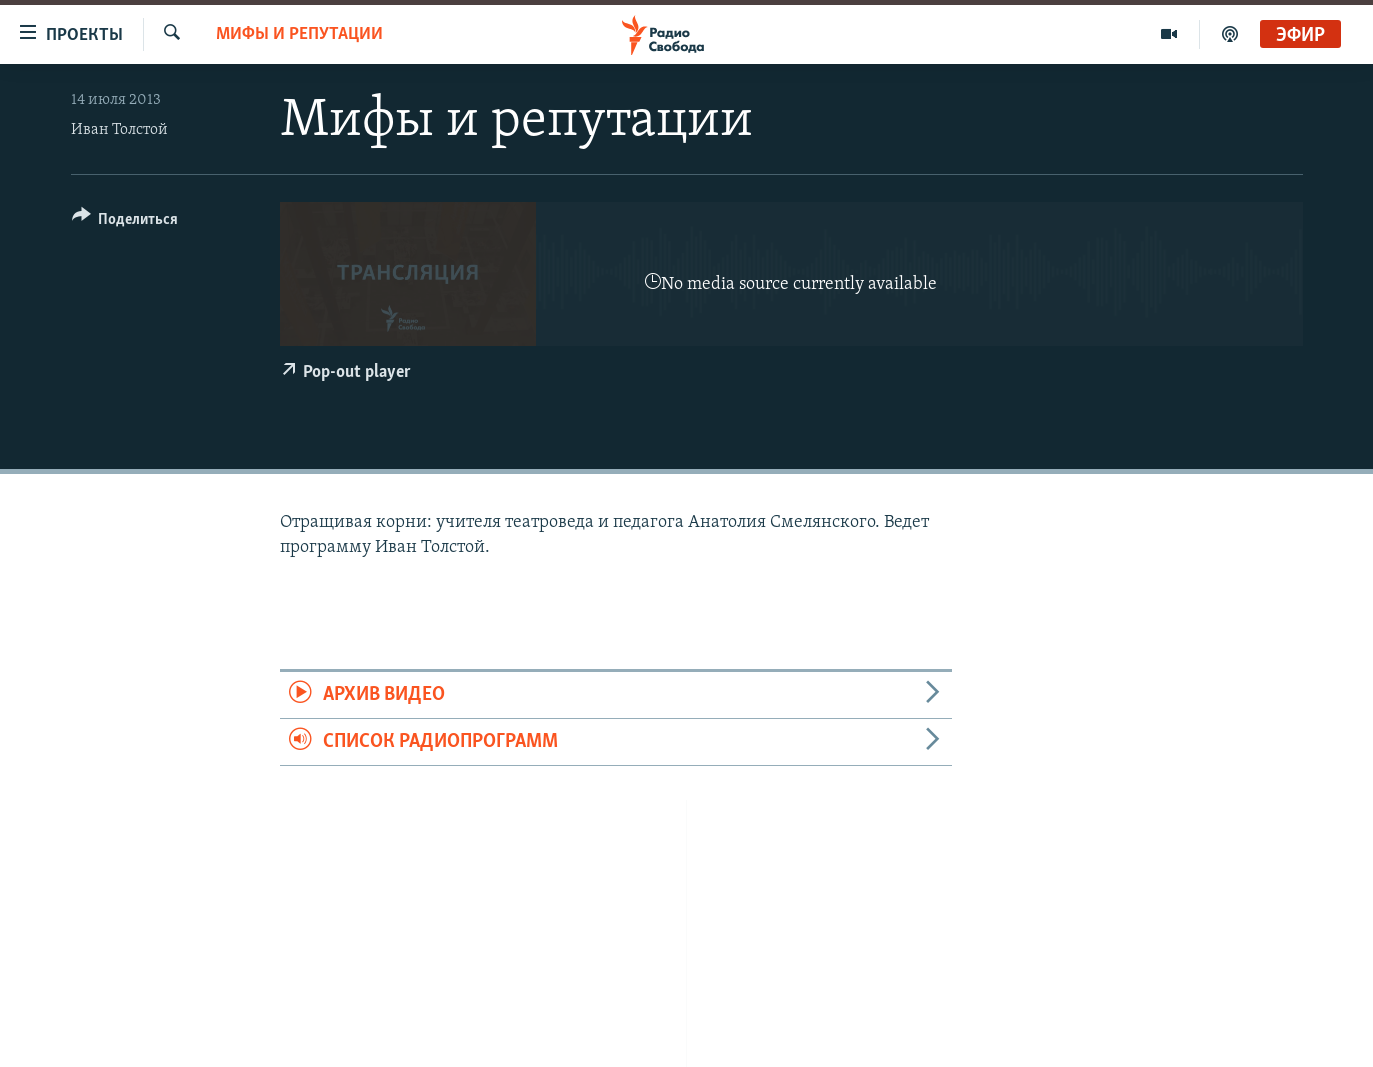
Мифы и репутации (299, 34)
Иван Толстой (119, 130)
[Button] (125, 222)
